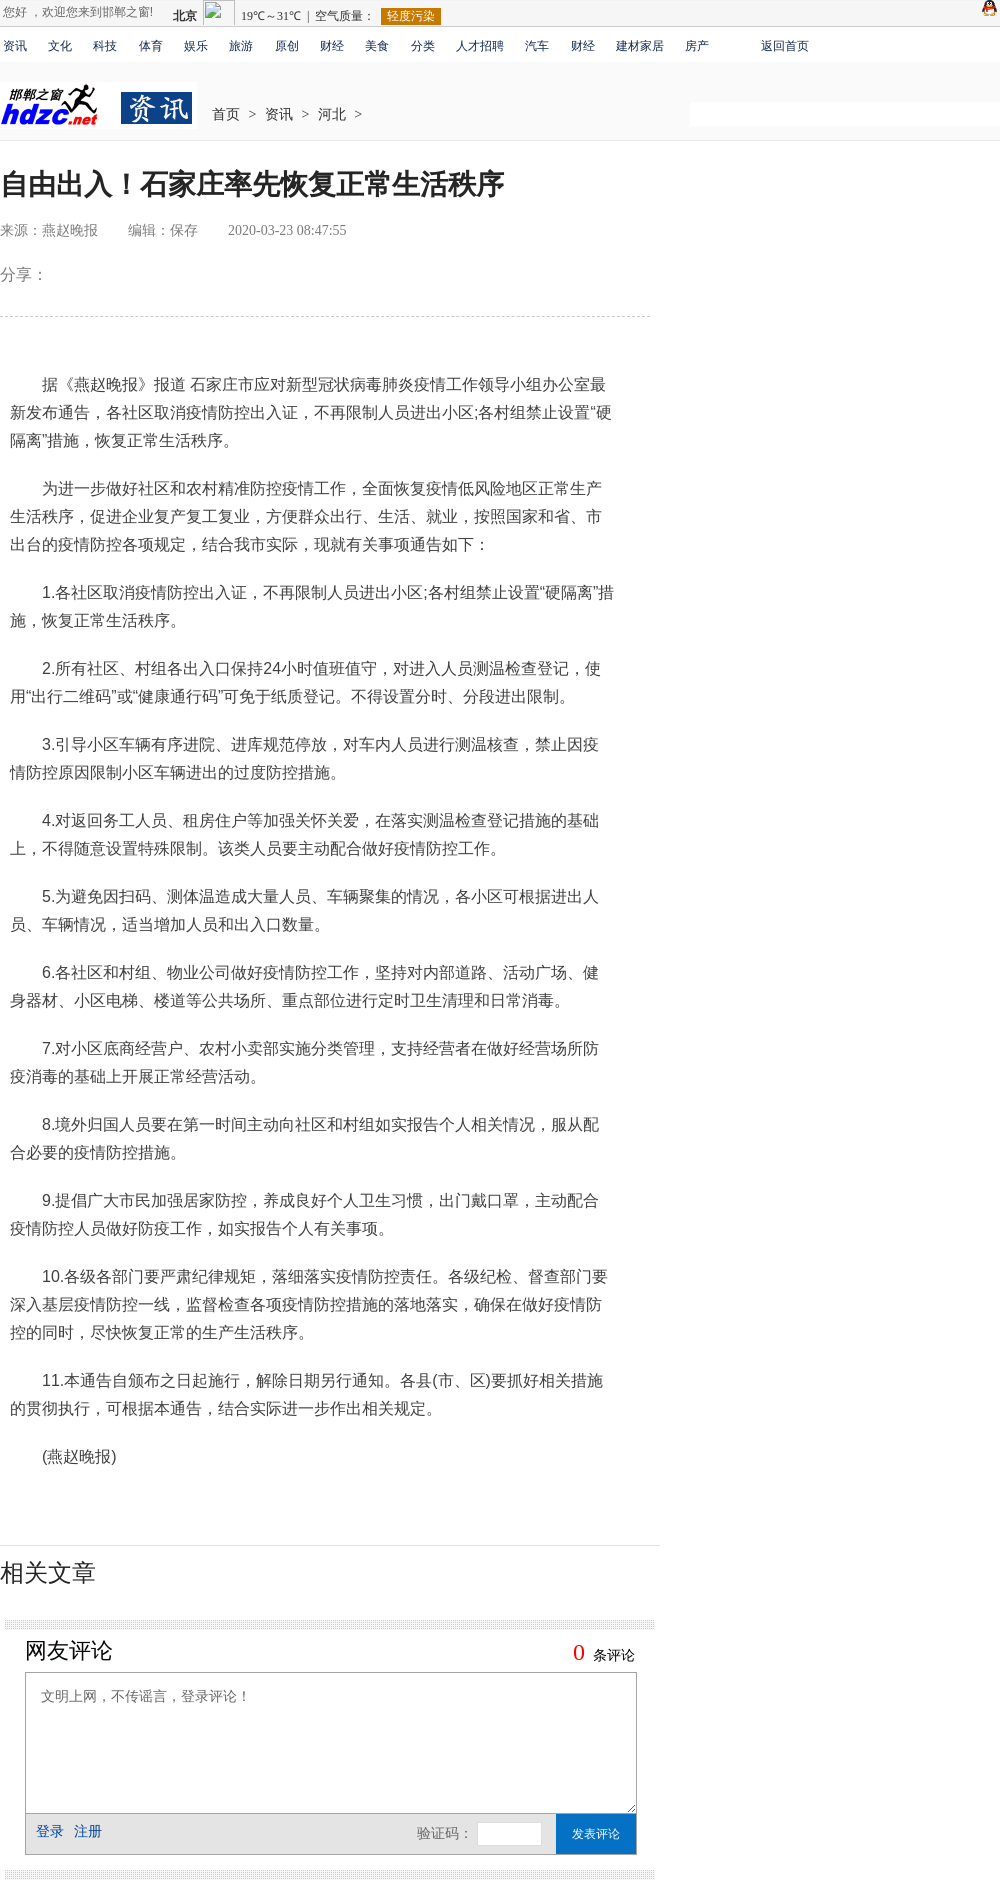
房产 (697, 46)
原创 (287, 46)
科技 (105, 46)
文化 (60, 46)
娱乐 (196, 46)
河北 (332, 114)
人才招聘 (480, 46)
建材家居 (640, 46)
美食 (377, 46)
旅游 (241, 46)
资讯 (15, 46)
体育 (151, 46)
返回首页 (785, 46)
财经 (332, 46)
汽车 (537, 46)
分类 (423, 46)
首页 (226, 114)
